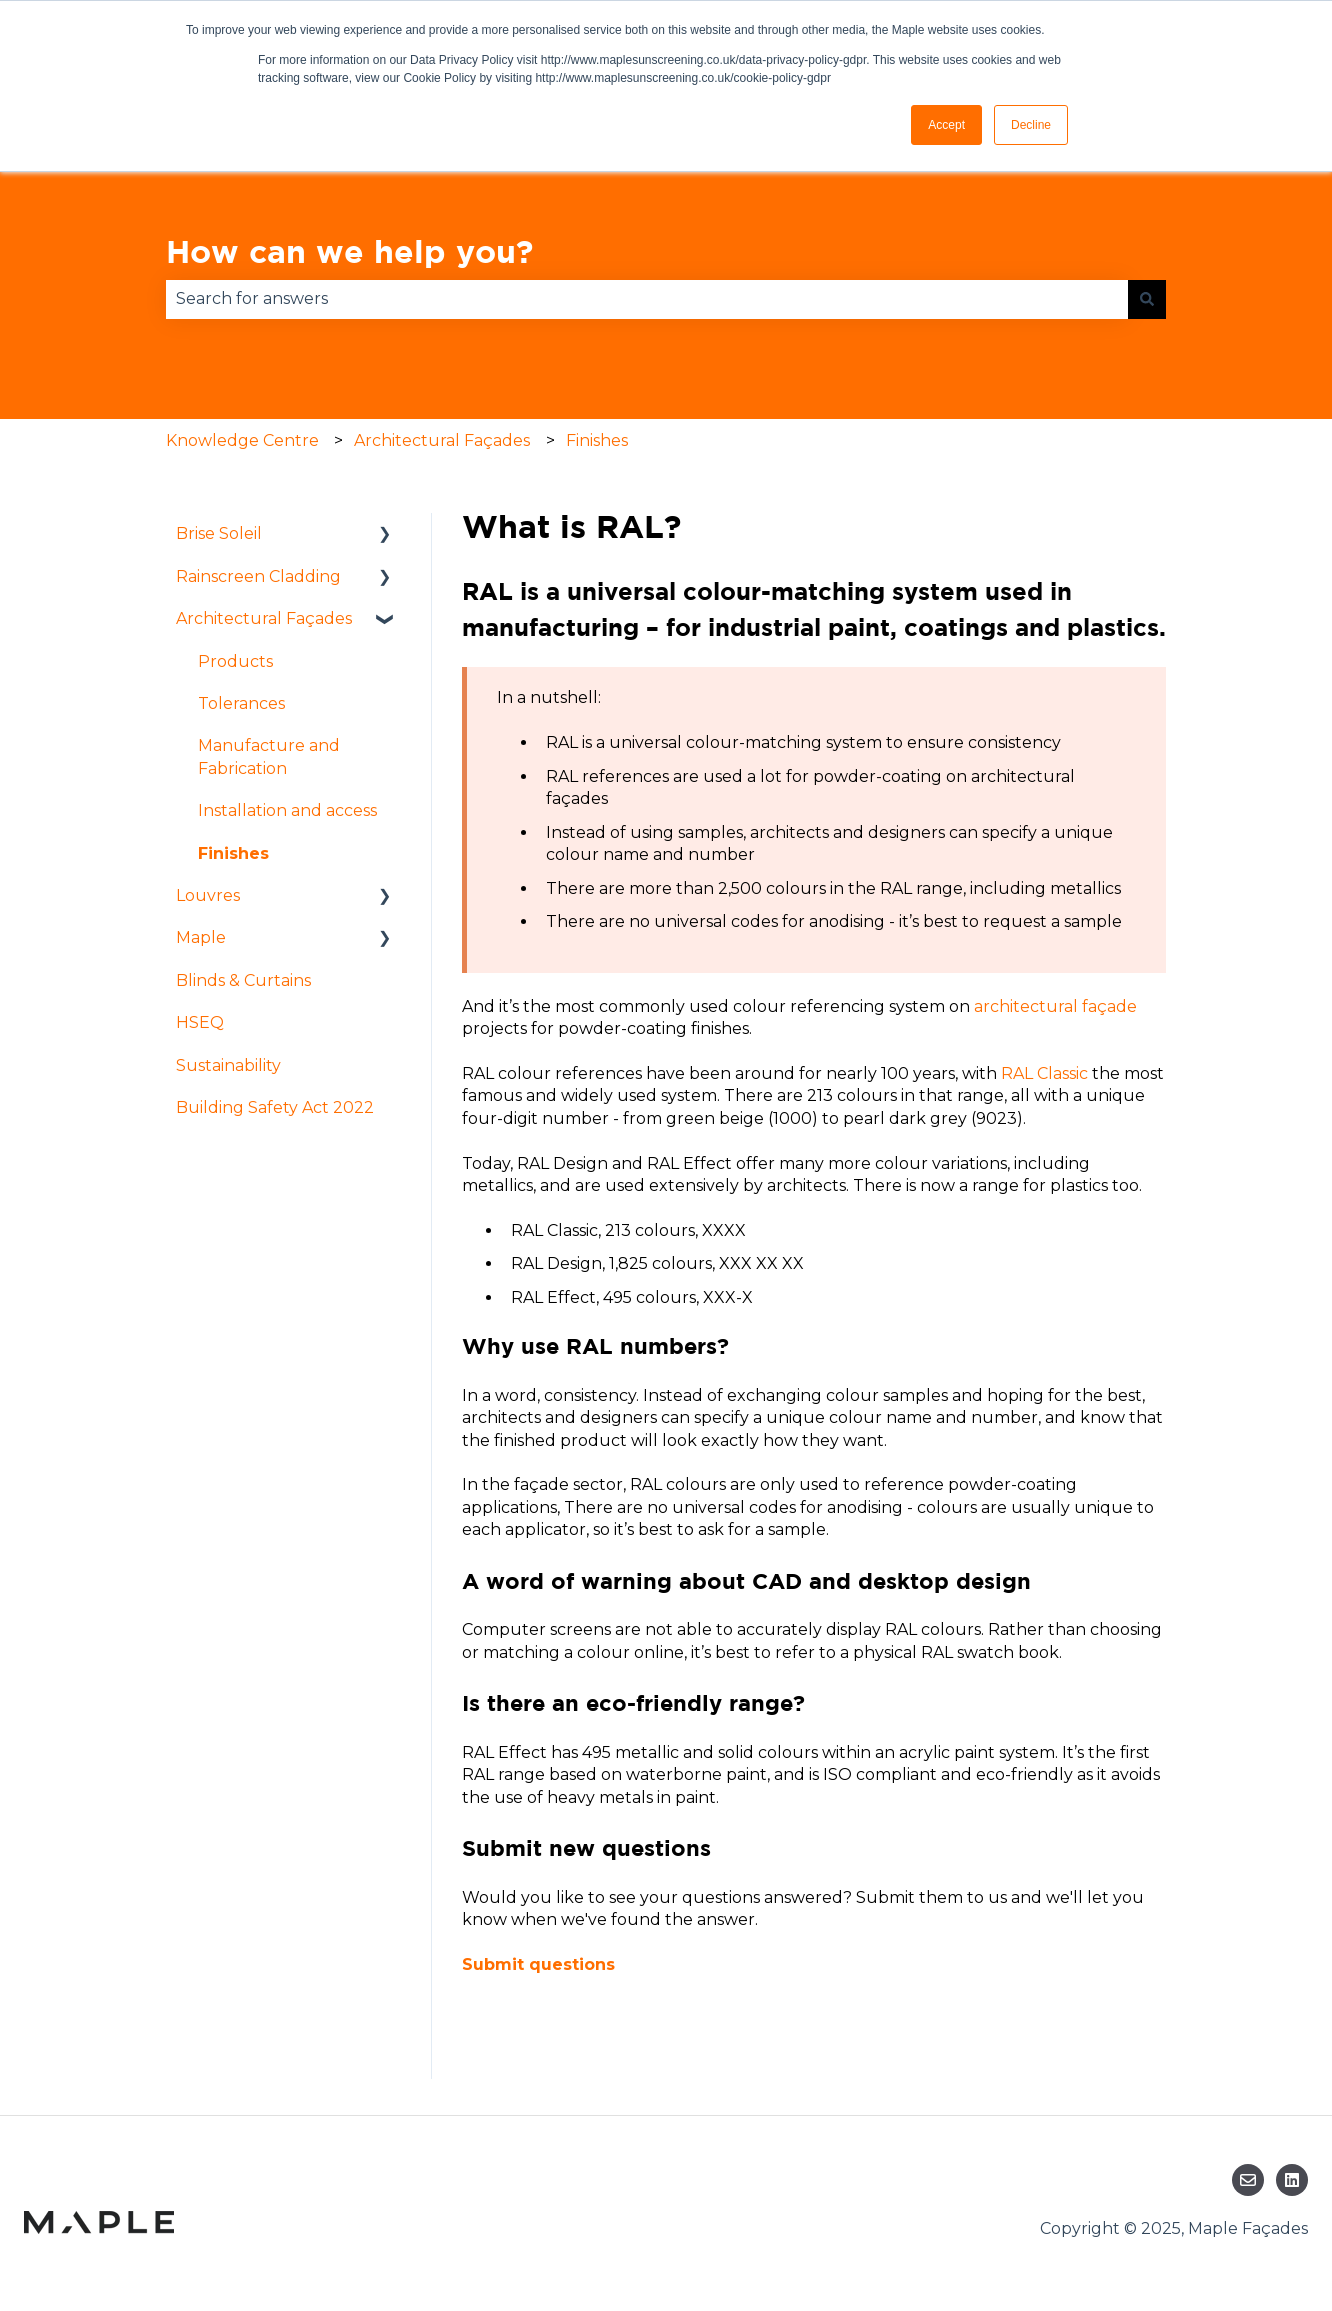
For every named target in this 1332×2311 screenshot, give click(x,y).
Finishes (597, 440)
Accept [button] (946, 125)
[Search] (1147, 299)
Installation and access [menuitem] (287, 810)
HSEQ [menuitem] (200, 1022)
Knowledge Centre (242, 440)
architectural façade (1055, 1006)
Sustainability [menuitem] (228, 1065)
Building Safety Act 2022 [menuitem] (275, 1107)
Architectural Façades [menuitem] (264, 618)
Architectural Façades (442, 440)
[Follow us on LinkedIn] (1292, 2180)
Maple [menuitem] (201, 937)
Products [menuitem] (235, 661)
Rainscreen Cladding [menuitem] (258, 576)
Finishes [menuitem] (233, 853)
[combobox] (647, 299)
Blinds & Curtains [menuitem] (243, 980)
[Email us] (1248, 2180)
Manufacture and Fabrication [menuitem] (269, 756)
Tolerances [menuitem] (241, 703)
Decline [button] (1031, 125)
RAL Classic (1044, 1073)
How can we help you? (349, 251)
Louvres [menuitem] (208, 895)
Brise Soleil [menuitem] (219, 533)
